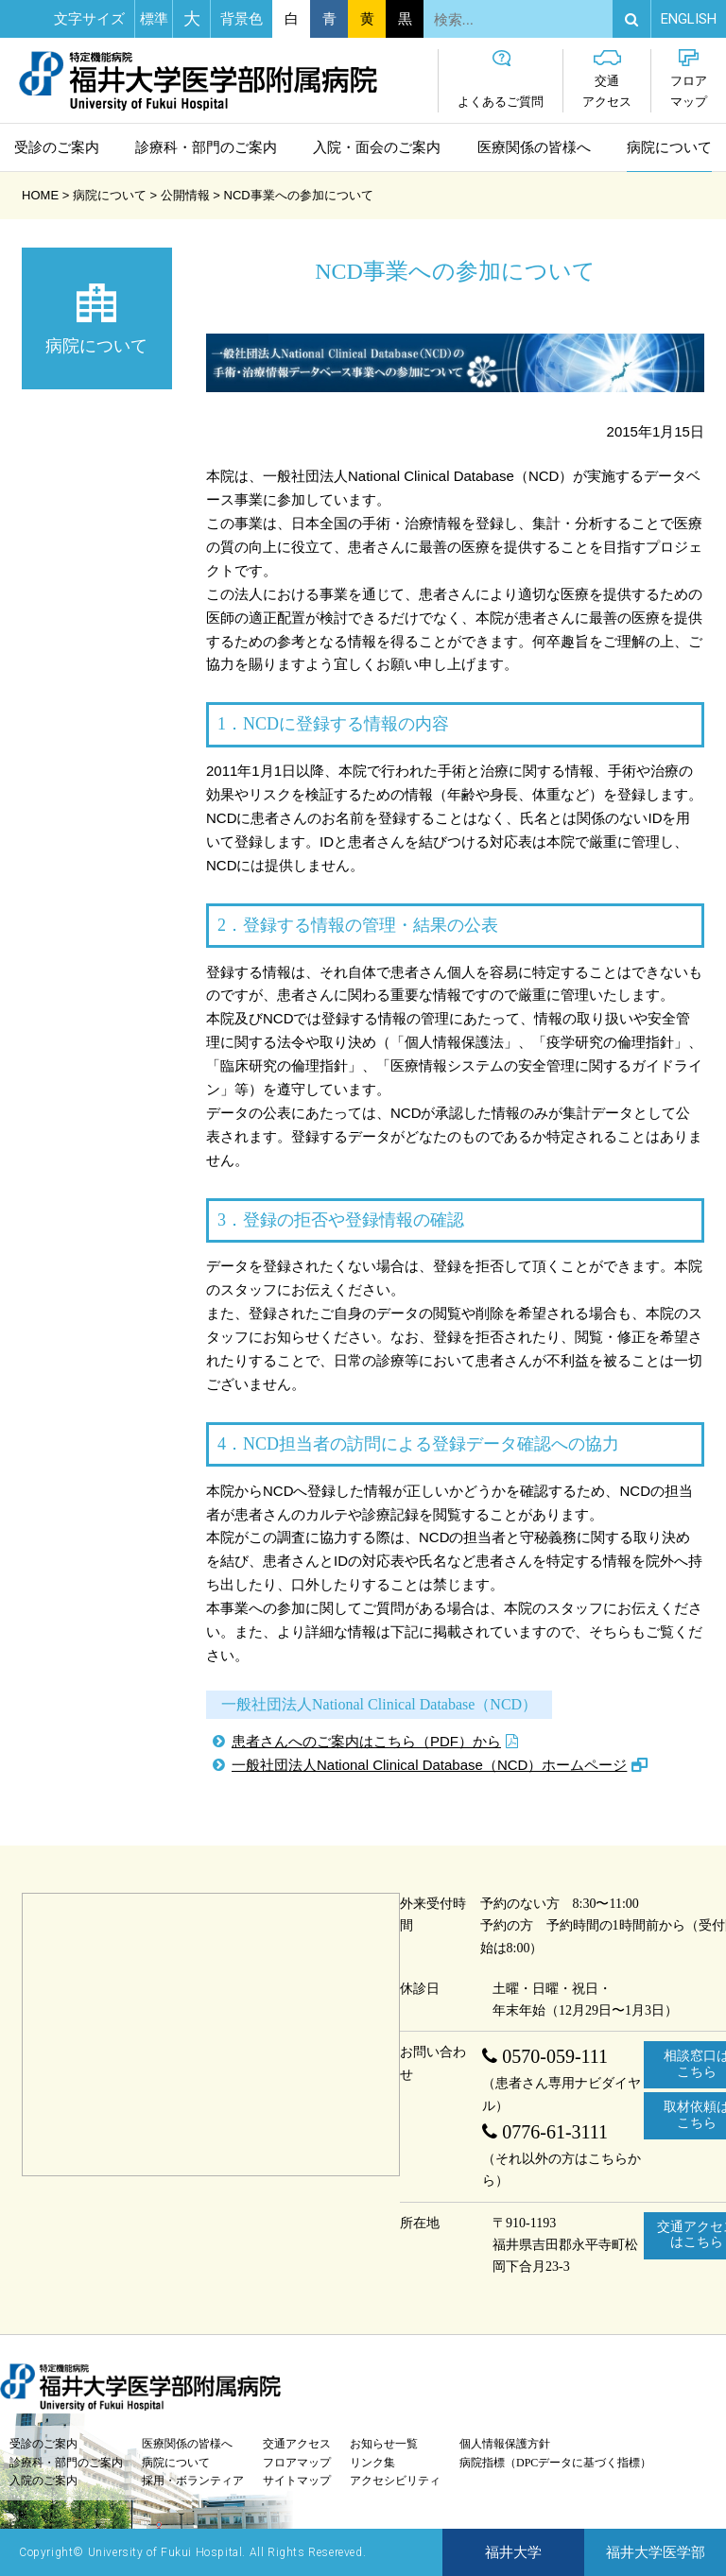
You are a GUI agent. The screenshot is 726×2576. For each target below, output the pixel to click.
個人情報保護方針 (504, 2443)
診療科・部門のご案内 (206, 147)
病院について (669, 147)
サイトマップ (297, 2480)
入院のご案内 (43, 2480)
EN (689, 18)
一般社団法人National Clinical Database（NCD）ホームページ (429, 1765)
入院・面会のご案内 (377, 147)
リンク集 (372, 2462)
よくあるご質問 (501, 79)
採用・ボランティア (193, 2480)
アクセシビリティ (395, 2480)
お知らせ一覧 (384, 2443)
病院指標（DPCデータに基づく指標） (555, 2462)
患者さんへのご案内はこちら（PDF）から (366, 1741)
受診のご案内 (56, 147)
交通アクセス (606, 79)
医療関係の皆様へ (534, 147)
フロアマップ (688, 79)
